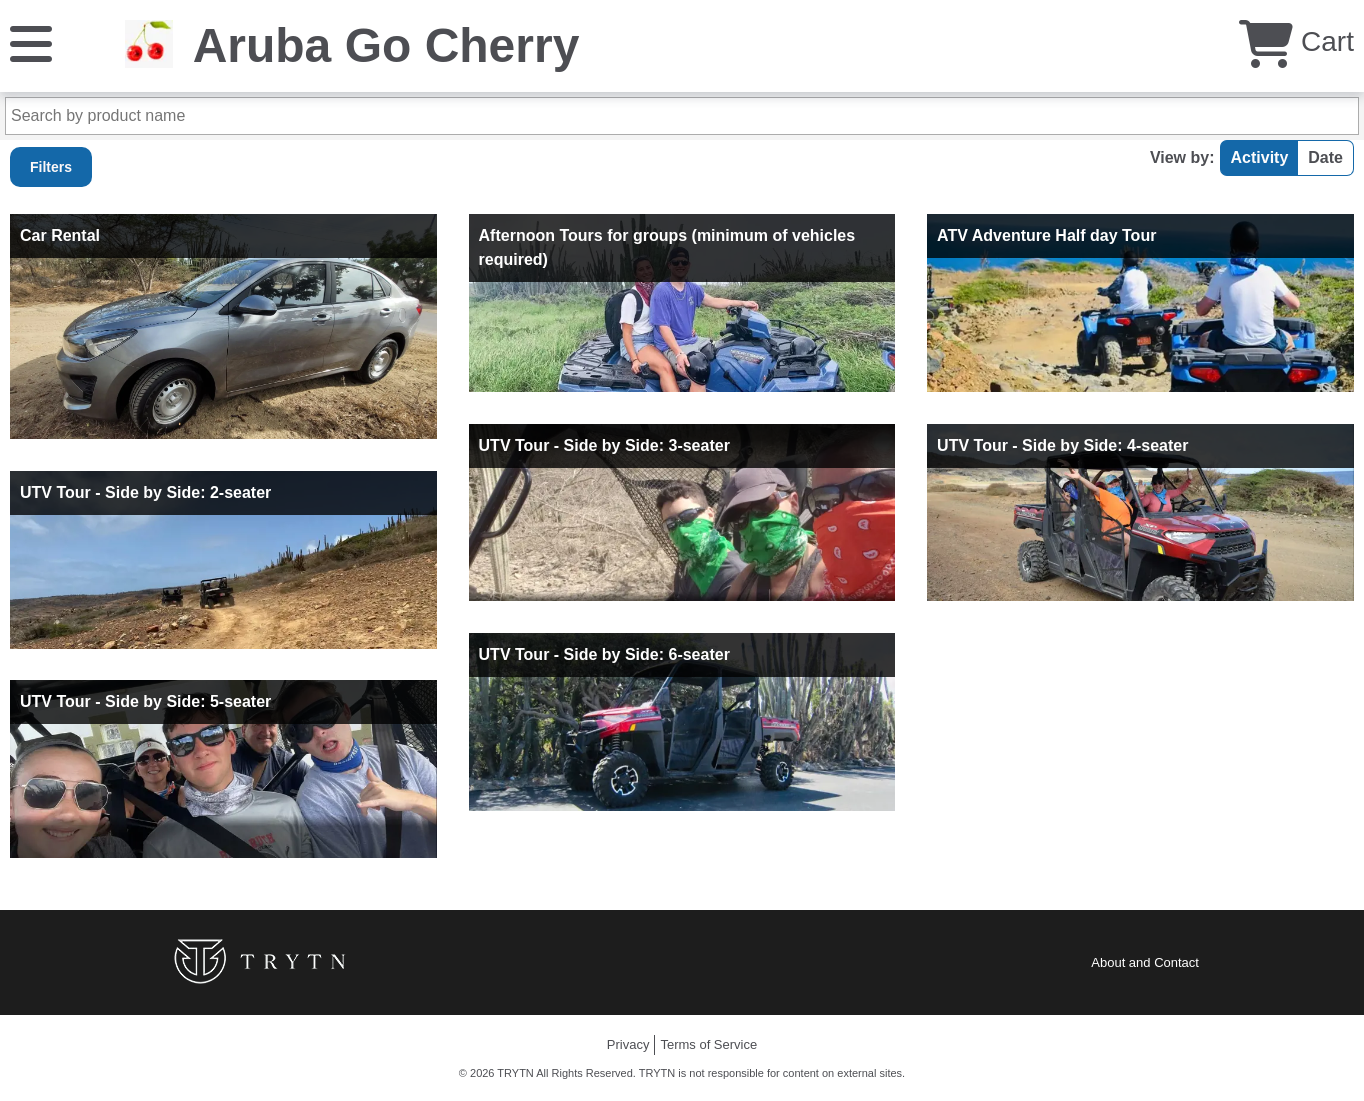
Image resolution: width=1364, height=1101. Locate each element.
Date (1325, 157)
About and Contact (1145, 962)
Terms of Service (708, 1044)
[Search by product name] (682, 116)
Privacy (628, 1044)
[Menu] (31, 42)
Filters (51, 167)
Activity (1260, 157)
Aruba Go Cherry (386, 45)
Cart (1296, 41)
